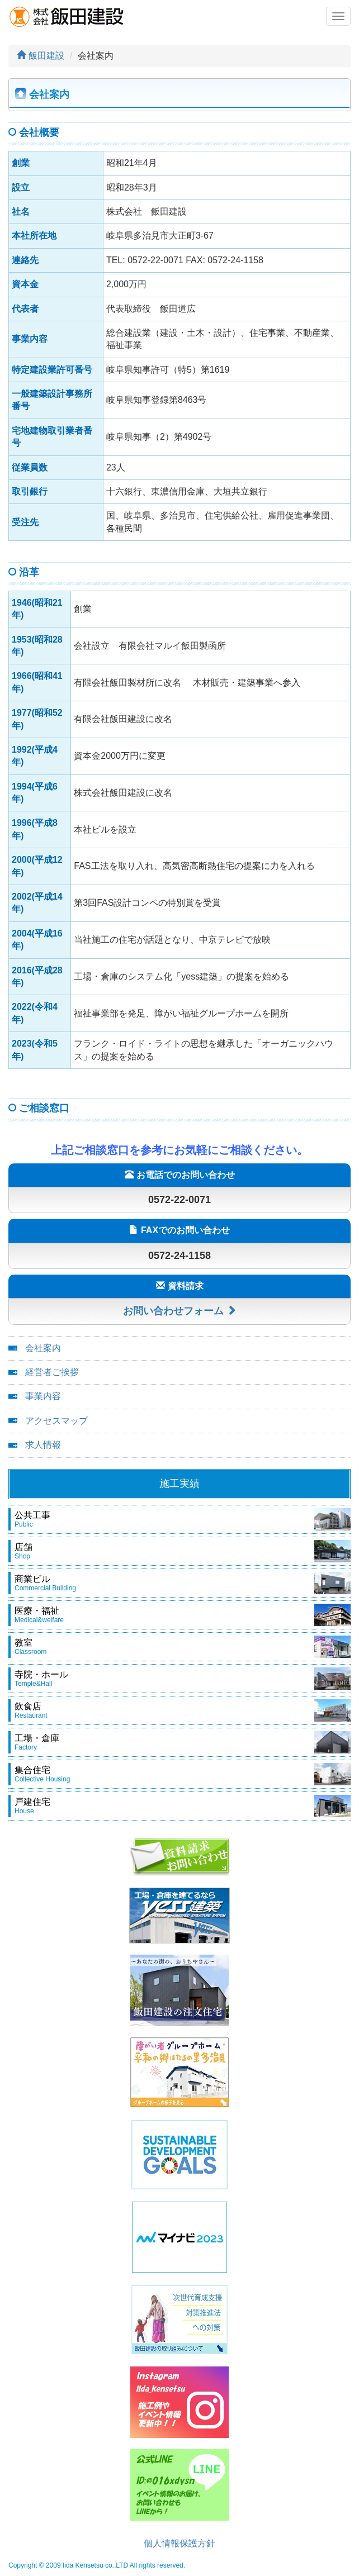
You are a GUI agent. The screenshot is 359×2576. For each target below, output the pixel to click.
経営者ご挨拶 (52, 1372)
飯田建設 (40, 55)
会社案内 (43, 1348)
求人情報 (43, 1444)
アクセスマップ (56, 1420)
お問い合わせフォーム (180, 1310)
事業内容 (43, 1396)
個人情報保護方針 (179, 2543)
